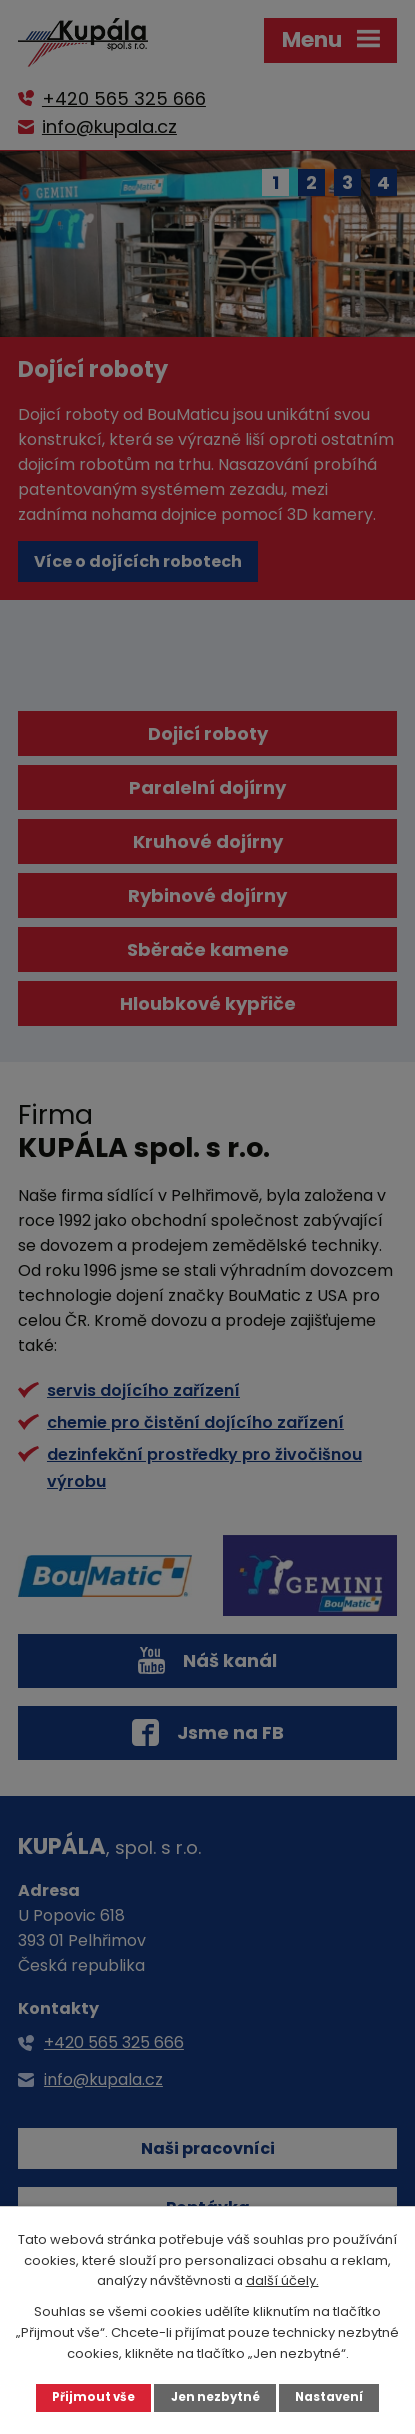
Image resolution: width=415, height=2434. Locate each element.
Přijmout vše (93, 2397)
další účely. (282, 2280)
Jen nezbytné (215, 2397)
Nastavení (329, 2397)
